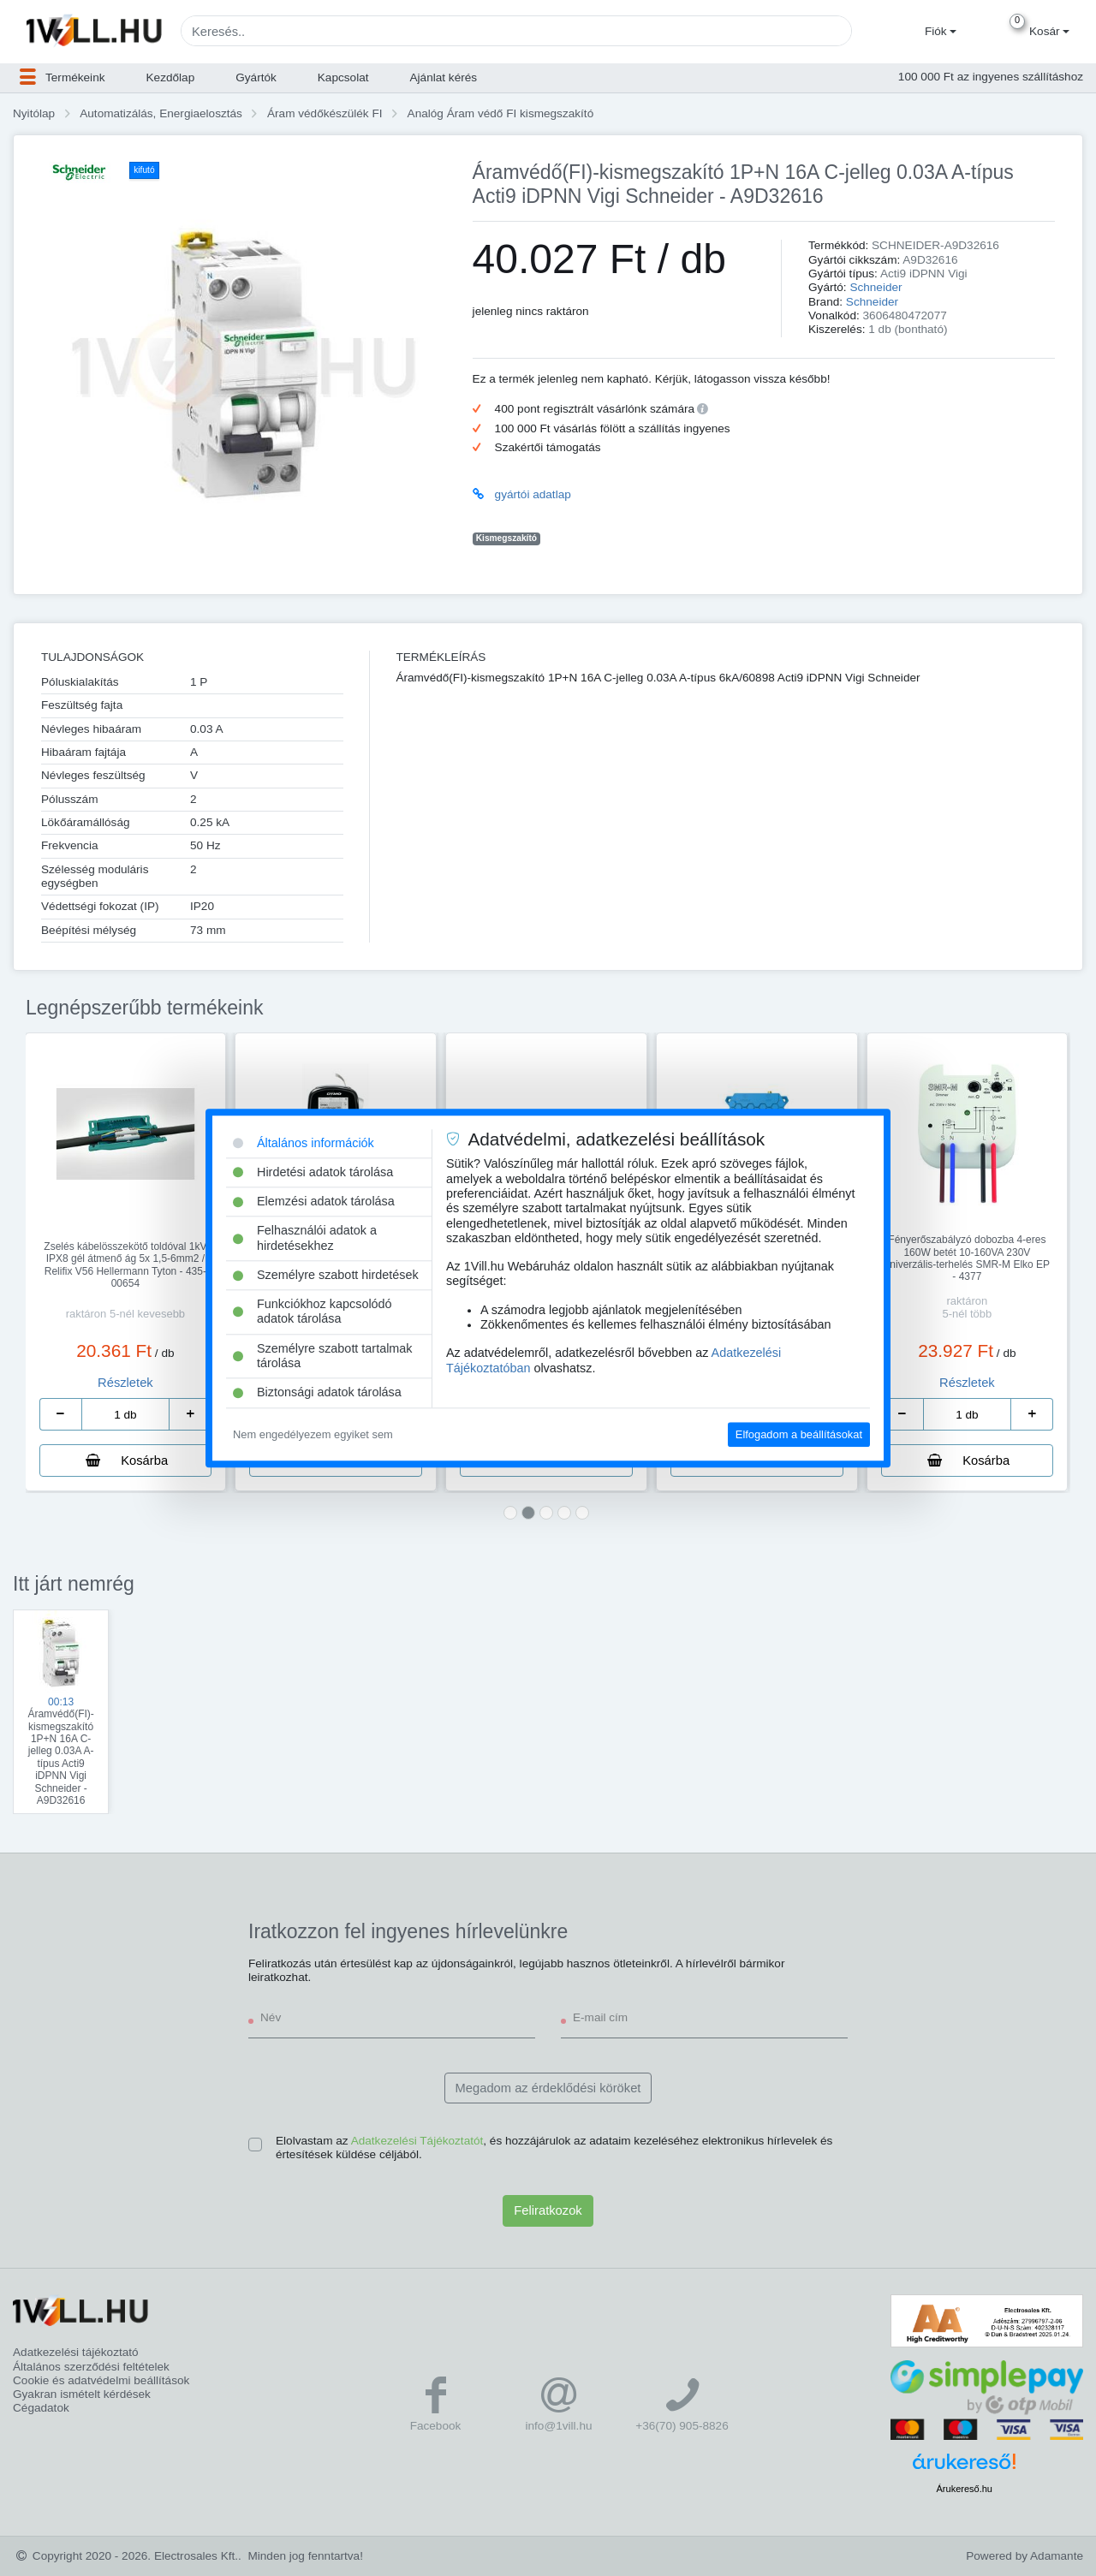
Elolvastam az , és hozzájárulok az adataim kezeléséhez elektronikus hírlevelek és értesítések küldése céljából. (554, 2147)
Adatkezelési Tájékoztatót (417, 2140)
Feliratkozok (547, 2210)
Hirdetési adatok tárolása (313, 1172)
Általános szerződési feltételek (91, 2366)
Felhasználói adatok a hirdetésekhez (305, 1238)
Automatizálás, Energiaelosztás (161, 113)
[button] (938, 31)
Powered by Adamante (1024, 2555)
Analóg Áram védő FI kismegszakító (501, 113)
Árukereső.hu (964, 2489)
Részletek (125, 1382)
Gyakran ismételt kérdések (82, 2394)
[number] (125, 1414)
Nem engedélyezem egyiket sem (313, 1434)
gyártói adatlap (533, 494)
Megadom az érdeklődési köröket (548, 2088)
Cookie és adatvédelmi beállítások (101, 2380)
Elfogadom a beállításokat (799, 1434)
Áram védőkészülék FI (324, 113)
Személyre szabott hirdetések (326, 1275)
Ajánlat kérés (444, 77)
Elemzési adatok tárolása (314, 1201)
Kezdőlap (170, 77)
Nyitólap (34, 113)
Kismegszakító (506, 538)
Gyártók (256, 77)
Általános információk (303, 1143)
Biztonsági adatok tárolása (317, 1393)
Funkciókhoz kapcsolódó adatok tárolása (312, 1311)
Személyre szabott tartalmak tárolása (323, 1356)
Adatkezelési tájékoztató (76, 2352)
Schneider (875, 287)
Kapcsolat (343, 77)
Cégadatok (41, 2407)
